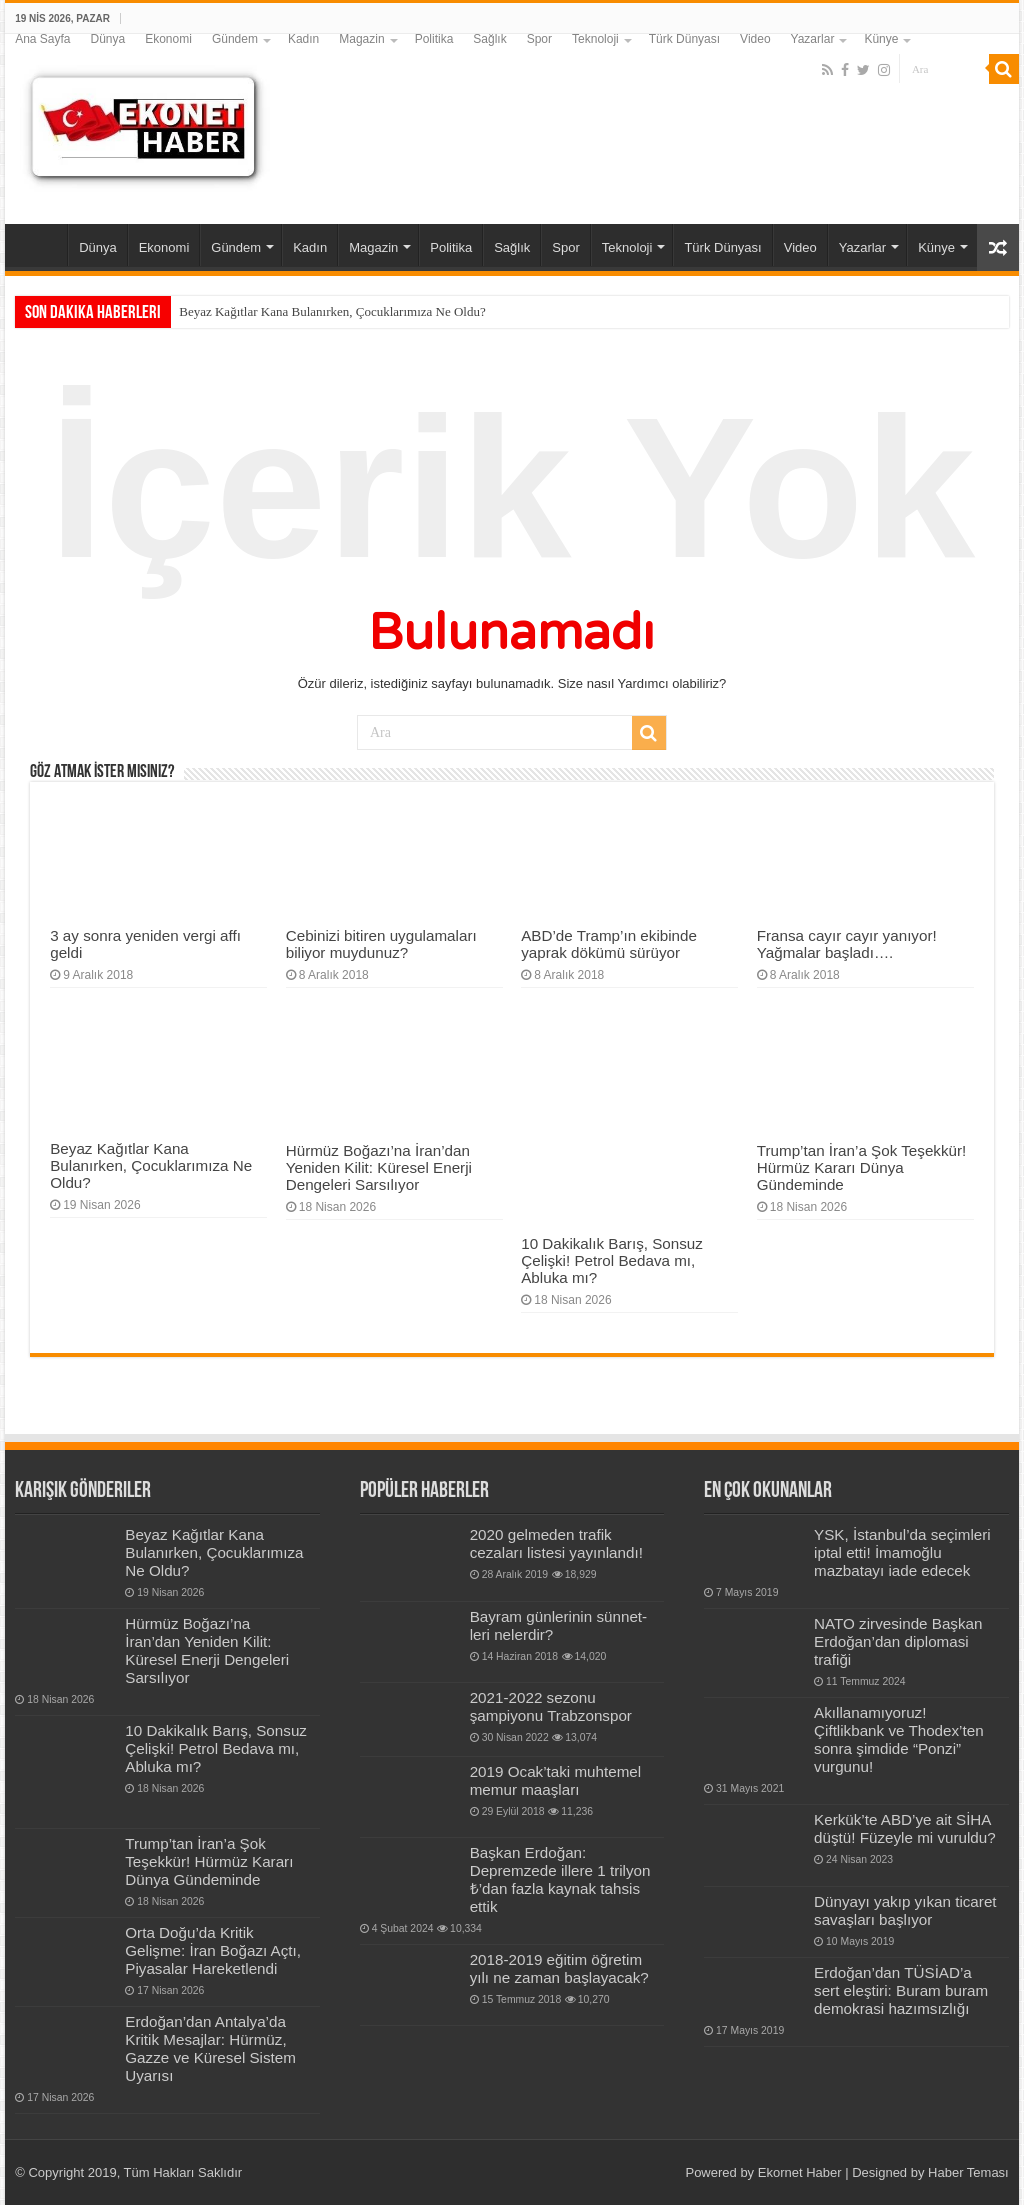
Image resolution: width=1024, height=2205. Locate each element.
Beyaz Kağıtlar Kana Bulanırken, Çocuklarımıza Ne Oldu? (332, 311)
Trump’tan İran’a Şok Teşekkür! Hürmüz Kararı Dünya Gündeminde (862, 1167)
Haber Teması (968, 2172)
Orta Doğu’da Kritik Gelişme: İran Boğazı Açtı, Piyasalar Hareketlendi (213, 1950)
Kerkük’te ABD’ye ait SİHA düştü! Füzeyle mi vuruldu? (905, 1828)
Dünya (108, 39)
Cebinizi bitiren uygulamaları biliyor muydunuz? (381, 944)
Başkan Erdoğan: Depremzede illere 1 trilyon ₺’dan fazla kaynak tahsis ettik (560, 1879)
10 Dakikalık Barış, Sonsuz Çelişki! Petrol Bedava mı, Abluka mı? (612, 1260)
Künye (881, 39)
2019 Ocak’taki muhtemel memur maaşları (556, 1780)
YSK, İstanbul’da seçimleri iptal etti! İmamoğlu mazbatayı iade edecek (902, 1552)
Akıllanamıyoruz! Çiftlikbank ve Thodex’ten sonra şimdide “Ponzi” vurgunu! (899, 1739)
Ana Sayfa (42, 39)
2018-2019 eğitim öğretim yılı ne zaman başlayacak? (559, 1968)
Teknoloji (595, 39)
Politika (434, 39)
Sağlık (489, 39)
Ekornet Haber (800, 2172)
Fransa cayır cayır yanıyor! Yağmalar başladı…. (847, 944)
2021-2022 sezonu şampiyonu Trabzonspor (551, 1706)
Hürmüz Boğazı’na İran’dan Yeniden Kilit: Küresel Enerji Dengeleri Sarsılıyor (379, 1167)
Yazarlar (813, 39)
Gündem (235, 39)
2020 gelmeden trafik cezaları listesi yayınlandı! (556, 1543)
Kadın (303, 39)
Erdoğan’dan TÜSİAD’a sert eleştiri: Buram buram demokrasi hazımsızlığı (901, 1990)
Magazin (361, 39)
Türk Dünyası (684, 39)
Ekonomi (168, 39)
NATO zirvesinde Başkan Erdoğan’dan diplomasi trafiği (898, 1641)
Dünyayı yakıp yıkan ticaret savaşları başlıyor (905, 1910)
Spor (539, 39)
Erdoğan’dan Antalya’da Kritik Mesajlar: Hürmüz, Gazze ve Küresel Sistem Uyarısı (210, 2048)
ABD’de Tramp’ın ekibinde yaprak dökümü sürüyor (609, 944)
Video (755, 39)
